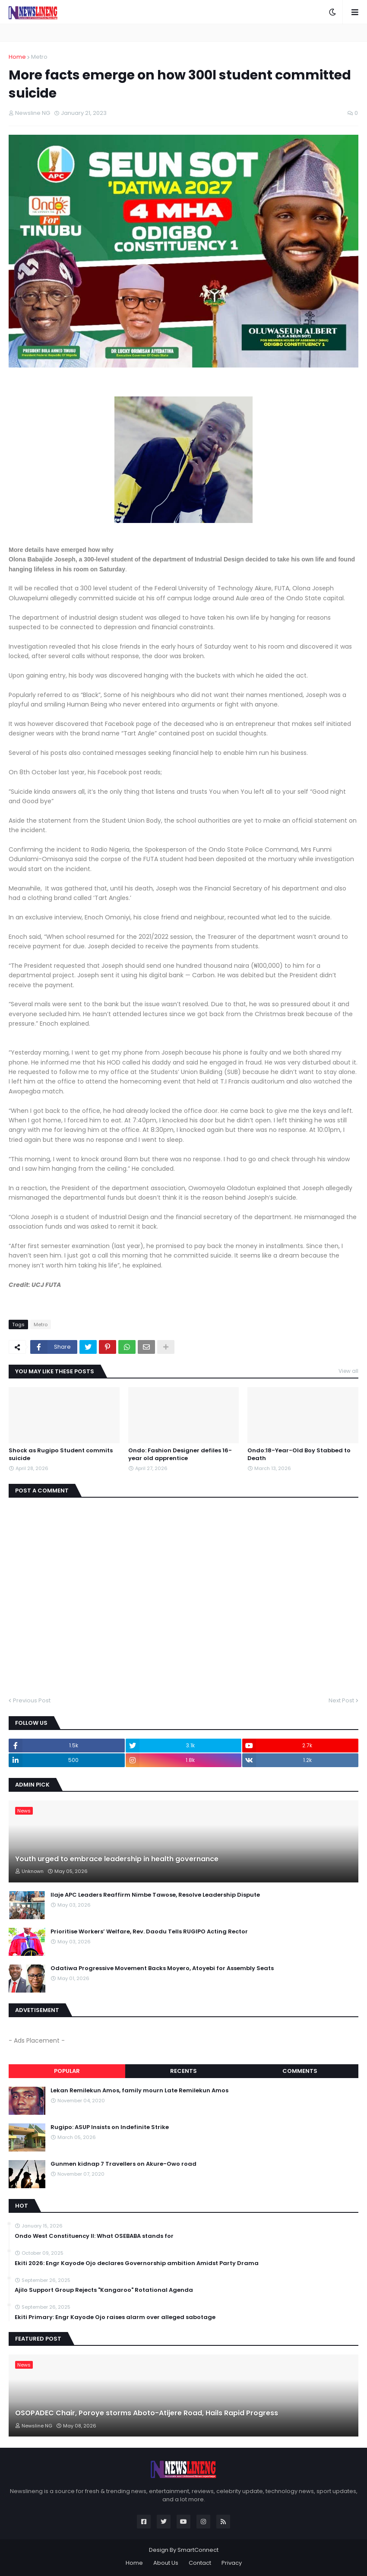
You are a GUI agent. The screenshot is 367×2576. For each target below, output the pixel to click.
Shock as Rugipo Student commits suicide (61, 1454)
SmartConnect (197, 2550)
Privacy (231, 2563)
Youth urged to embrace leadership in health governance (116, 1859)
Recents (183, 2071)
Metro (39, 57)
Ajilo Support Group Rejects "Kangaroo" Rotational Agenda (104, 2290)
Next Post (341, 1700)
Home (17, 57)
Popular (67, 2071)
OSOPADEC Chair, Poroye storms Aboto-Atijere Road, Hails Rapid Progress (146, 2413)
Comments (299, 2071)
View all (348, 1371)
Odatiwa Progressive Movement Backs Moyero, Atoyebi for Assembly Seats (162, 1968)
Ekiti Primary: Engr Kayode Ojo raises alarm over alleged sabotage (115, 2317)
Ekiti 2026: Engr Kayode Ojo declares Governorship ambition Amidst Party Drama (137, 2263)
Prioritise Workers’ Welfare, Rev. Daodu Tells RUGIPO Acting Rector (149, 1932)
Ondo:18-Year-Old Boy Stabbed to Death (299, 1454)
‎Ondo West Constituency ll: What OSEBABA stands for (94, 2236)
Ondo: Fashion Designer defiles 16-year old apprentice (180, 1454)
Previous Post (32, 1700)
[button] (332, 12)
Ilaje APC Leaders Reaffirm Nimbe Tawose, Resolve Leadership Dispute (155, 1895)
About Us (165, 2563)
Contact (200, 2563)
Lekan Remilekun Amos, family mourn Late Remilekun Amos (139, 2090)
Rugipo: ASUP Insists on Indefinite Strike (110, 2127)
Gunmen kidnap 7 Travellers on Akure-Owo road (123, 2164)
